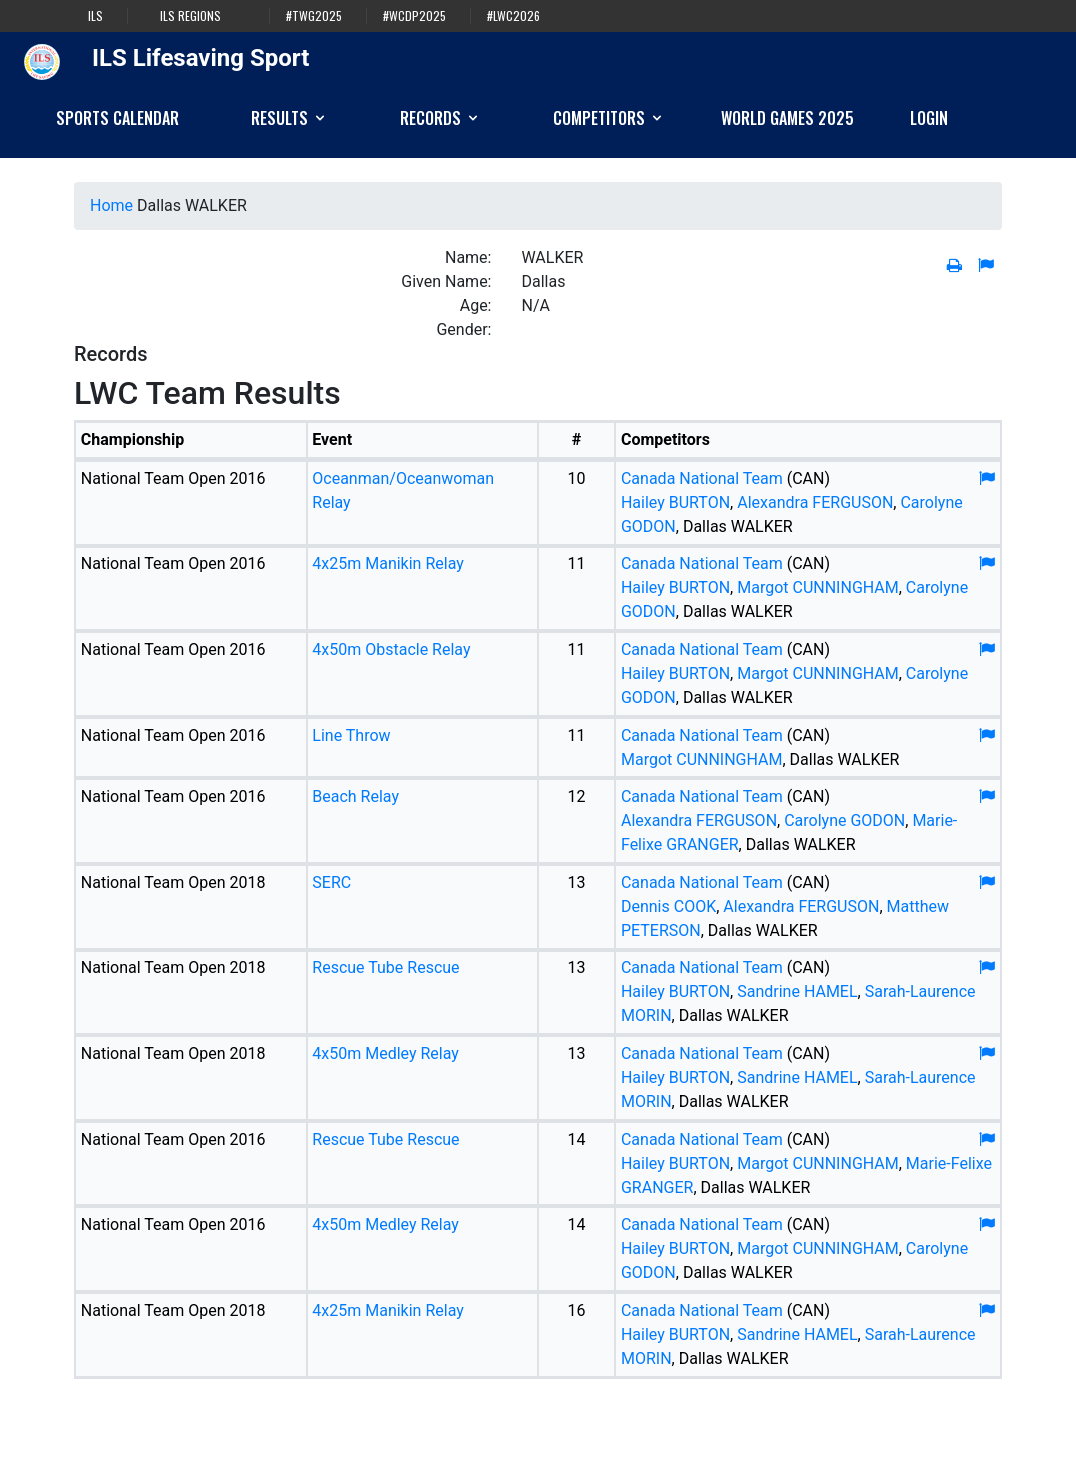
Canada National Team (702, 478)
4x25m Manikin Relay (388, 563)
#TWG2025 (314, 16)
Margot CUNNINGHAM (818, 587)
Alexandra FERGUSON (815, 502)
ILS (95, 16)
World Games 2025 (787, 118)
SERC (331, 882)
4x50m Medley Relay (385, 1053)
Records (440, 118)
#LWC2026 (513, 16)
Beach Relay (355, 796)
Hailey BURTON (675, 502)
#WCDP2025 (414, 16)
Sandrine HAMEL (797, 991)
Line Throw (351, 735)
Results (289, 118)
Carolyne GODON (844, 820)
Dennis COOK (668, 906)
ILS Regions (190, 16)
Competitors (609, 118)
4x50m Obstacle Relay (391, 649)
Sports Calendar (117, 118)
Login (929, 118)
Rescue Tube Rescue (385, 967)
